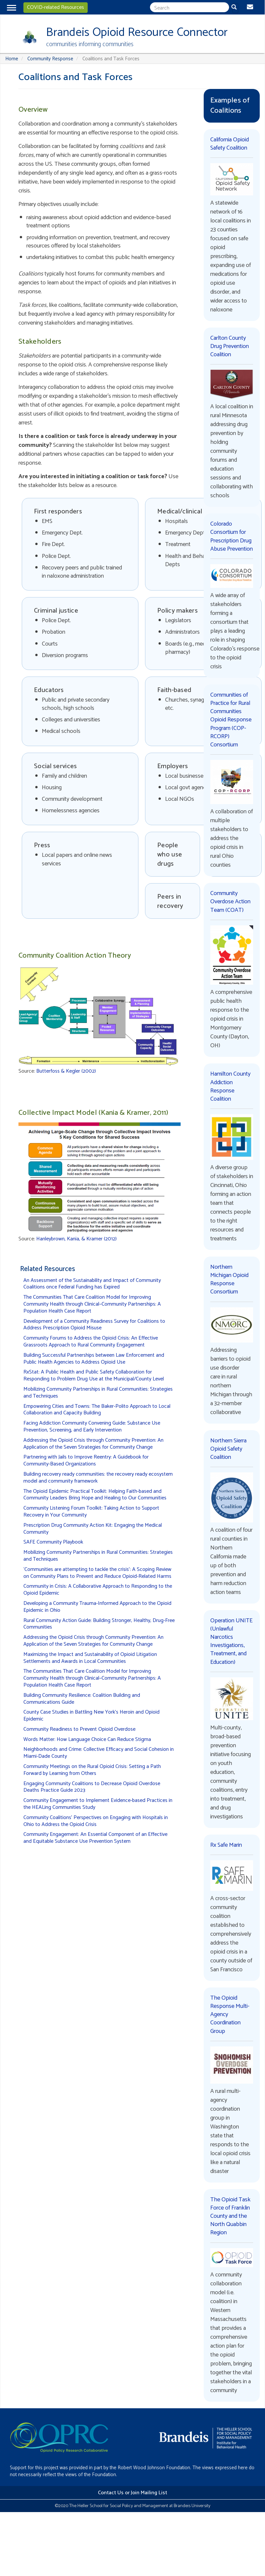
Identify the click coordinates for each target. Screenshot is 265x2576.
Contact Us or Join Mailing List (132, 2492)
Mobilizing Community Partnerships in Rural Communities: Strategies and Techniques (98, 1393)
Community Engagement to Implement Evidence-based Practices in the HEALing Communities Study (97, 1804)
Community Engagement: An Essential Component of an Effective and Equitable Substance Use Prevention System (95, 1838)
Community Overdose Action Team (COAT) (230, 901)
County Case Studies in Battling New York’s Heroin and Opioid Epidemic (91, 1715)
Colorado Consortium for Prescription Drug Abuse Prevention (231, 536)
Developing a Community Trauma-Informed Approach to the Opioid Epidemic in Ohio (97, 1607)
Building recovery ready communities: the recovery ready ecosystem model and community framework (98, 1478)
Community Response (50, 59)
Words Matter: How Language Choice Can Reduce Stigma (87, 1739)
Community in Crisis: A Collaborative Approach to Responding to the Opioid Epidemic (97, 1590)
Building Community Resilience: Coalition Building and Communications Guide (81, 1699)
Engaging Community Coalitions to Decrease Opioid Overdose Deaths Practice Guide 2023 (91, 1787)
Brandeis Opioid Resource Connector (136, 32)
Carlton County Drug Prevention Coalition (229, 346)
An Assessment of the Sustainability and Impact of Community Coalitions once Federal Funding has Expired (92, 1284)
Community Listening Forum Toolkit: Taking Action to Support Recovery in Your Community (91, 1512)
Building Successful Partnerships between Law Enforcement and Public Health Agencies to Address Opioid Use (93, 1359)
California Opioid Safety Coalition (229, 144)
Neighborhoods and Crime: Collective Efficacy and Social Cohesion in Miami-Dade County (98, 1753)
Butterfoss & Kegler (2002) (66, 1071)
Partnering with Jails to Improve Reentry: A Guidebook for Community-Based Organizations (86, 1460)
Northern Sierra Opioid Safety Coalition (228, 1449)
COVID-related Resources (55, 7)
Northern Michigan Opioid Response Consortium (229, 1279)
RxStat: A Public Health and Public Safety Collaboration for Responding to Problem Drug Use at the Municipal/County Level (93, 1375)
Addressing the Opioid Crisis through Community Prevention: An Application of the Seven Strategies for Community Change (93, 1444)
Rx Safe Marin (226, 1845)
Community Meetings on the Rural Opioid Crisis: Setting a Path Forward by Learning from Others (92, 1770)
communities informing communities (89, 44)
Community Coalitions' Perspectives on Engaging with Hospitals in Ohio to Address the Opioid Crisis (95, 1821)
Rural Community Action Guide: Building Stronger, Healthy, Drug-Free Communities (99, 1624)
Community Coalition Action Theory (74, 956)
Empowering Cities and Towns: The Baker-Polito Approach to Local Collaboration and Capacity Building (96, 1410)
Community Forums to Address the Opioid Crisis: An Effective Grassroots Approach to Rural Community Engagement (90, 1341)
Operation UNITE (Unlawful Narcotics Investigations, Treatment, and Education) (231, 1641)
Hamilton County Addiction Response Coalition (230, 1086)
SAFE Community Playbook (53, 1542)
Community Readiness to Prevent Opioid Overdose (79, 1729)
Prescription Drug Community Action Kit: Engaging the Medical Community (92, 1529)
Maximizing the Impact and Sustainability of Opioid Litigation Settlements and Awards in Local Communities (90, 1658)
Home (11, 59)
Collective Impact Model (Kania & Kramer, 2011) (93, 1113)
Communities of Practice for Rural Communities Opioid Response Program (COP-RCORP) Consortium (230, 720)
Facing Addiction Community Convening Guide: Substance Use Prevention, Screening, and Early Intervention (91, 1426)
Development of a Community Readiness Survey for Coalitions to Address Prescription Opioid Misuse (94, 1325)
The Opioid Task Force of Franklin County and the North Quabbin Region (230, 2216)
